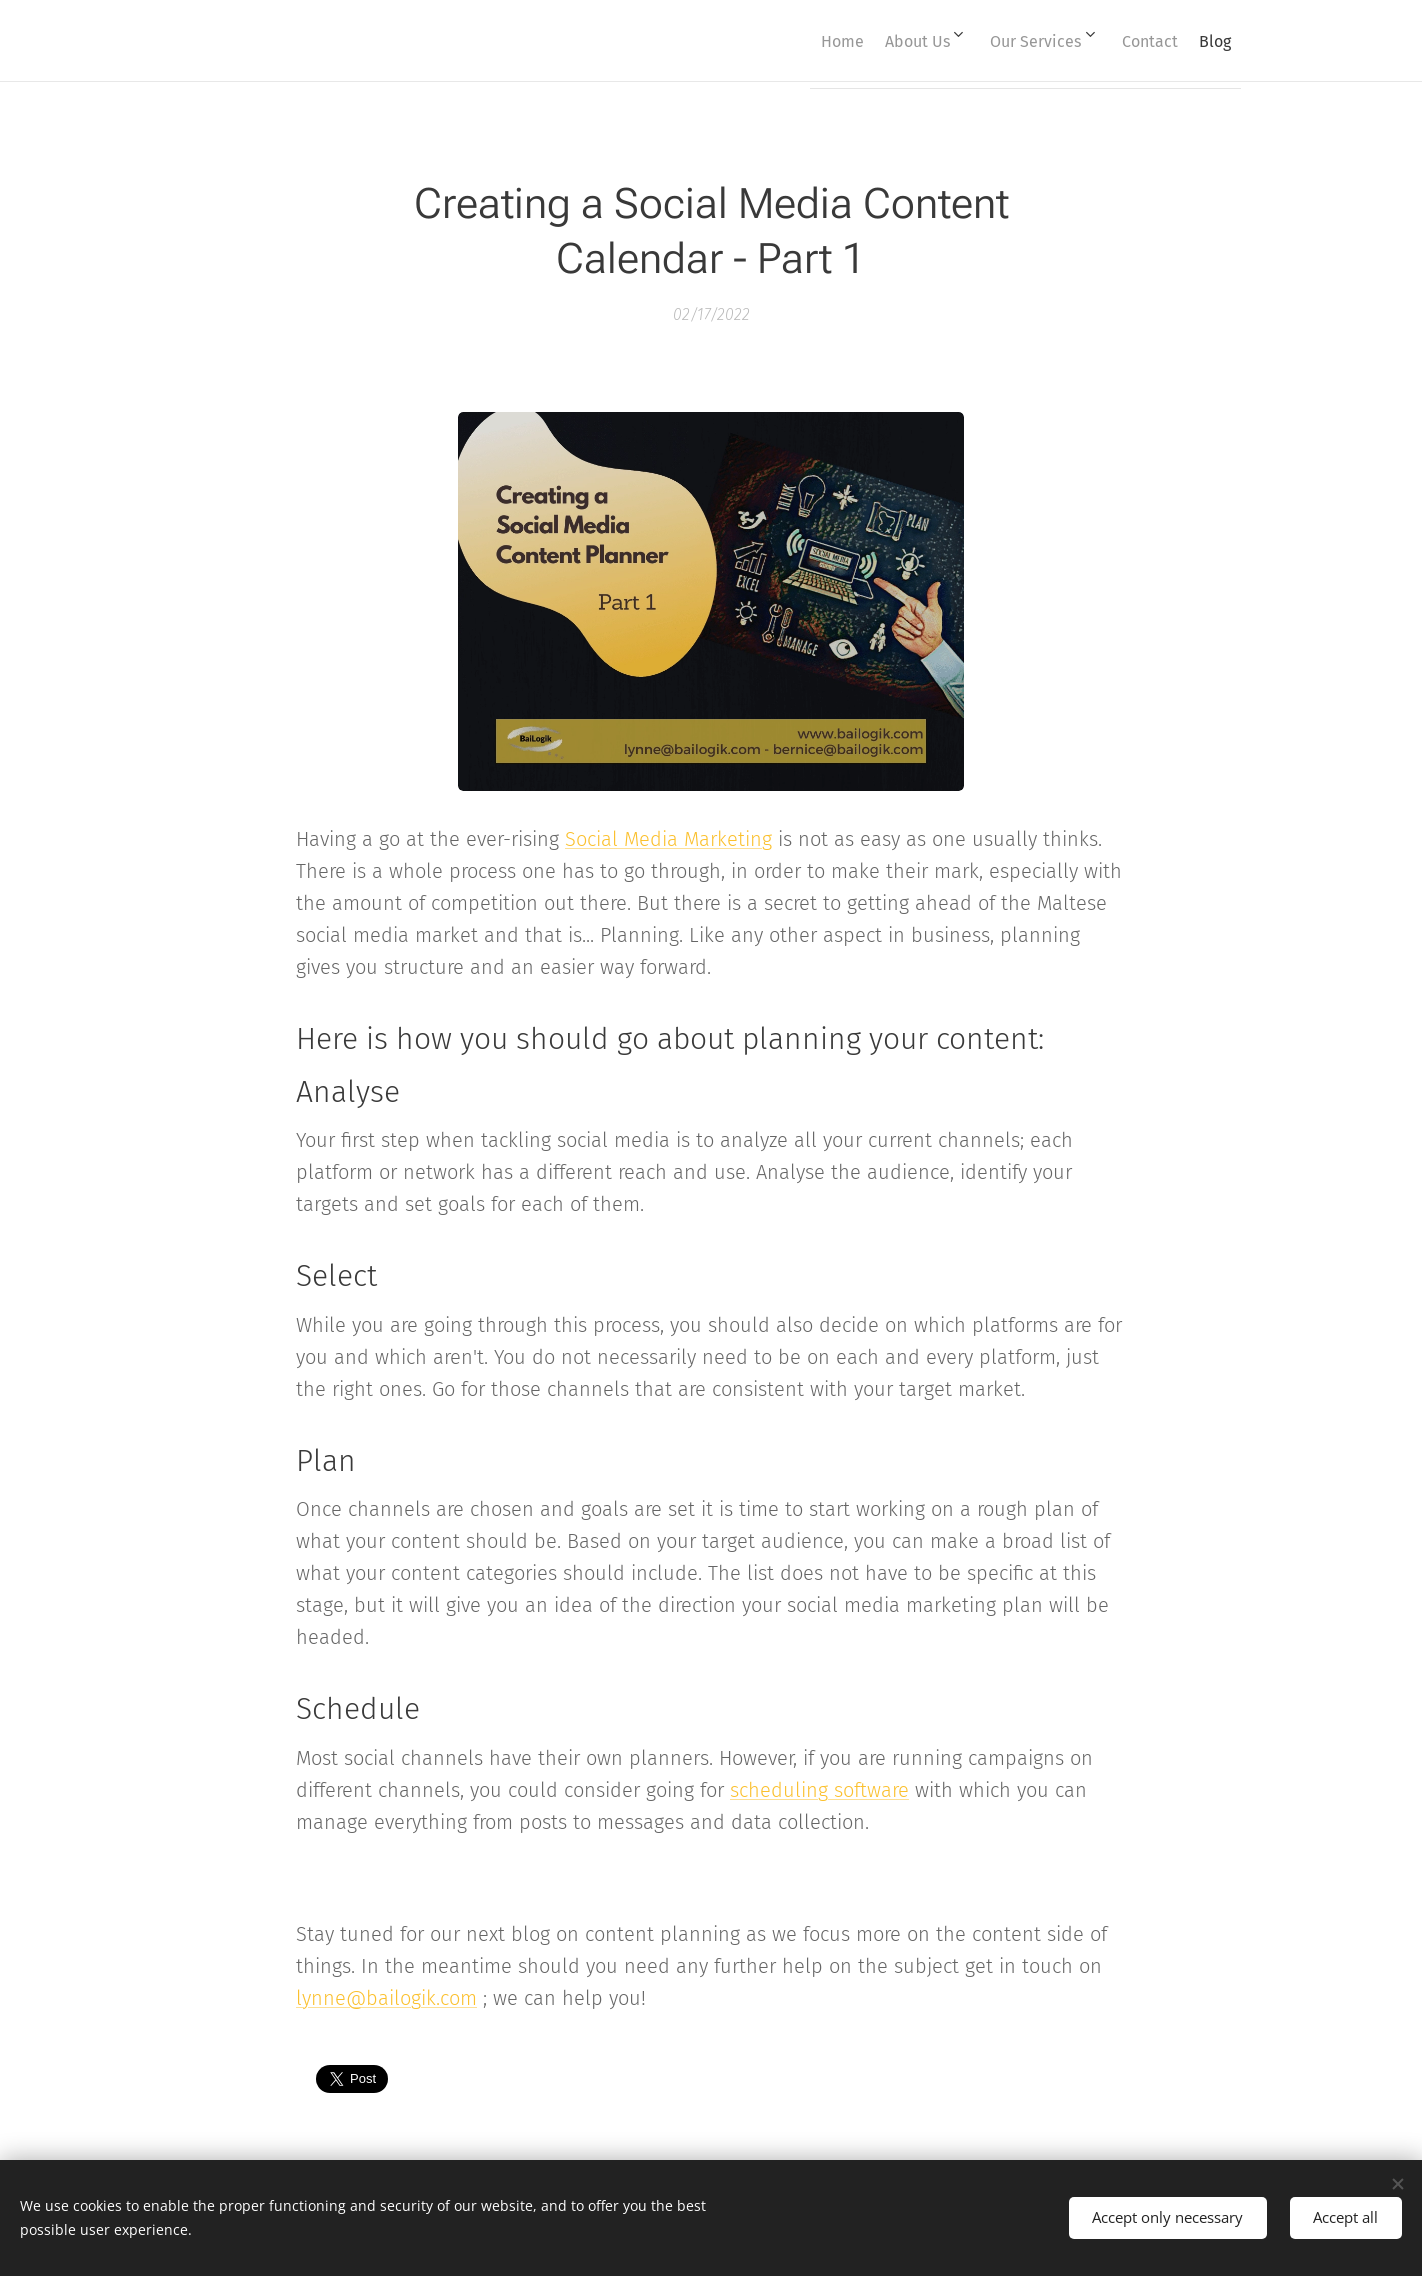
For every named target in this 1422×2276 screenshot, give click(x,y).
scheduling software (819, 1789)
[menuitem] (785, 41)
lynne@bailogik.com (386, 1997)
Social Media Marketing (668, 839)
